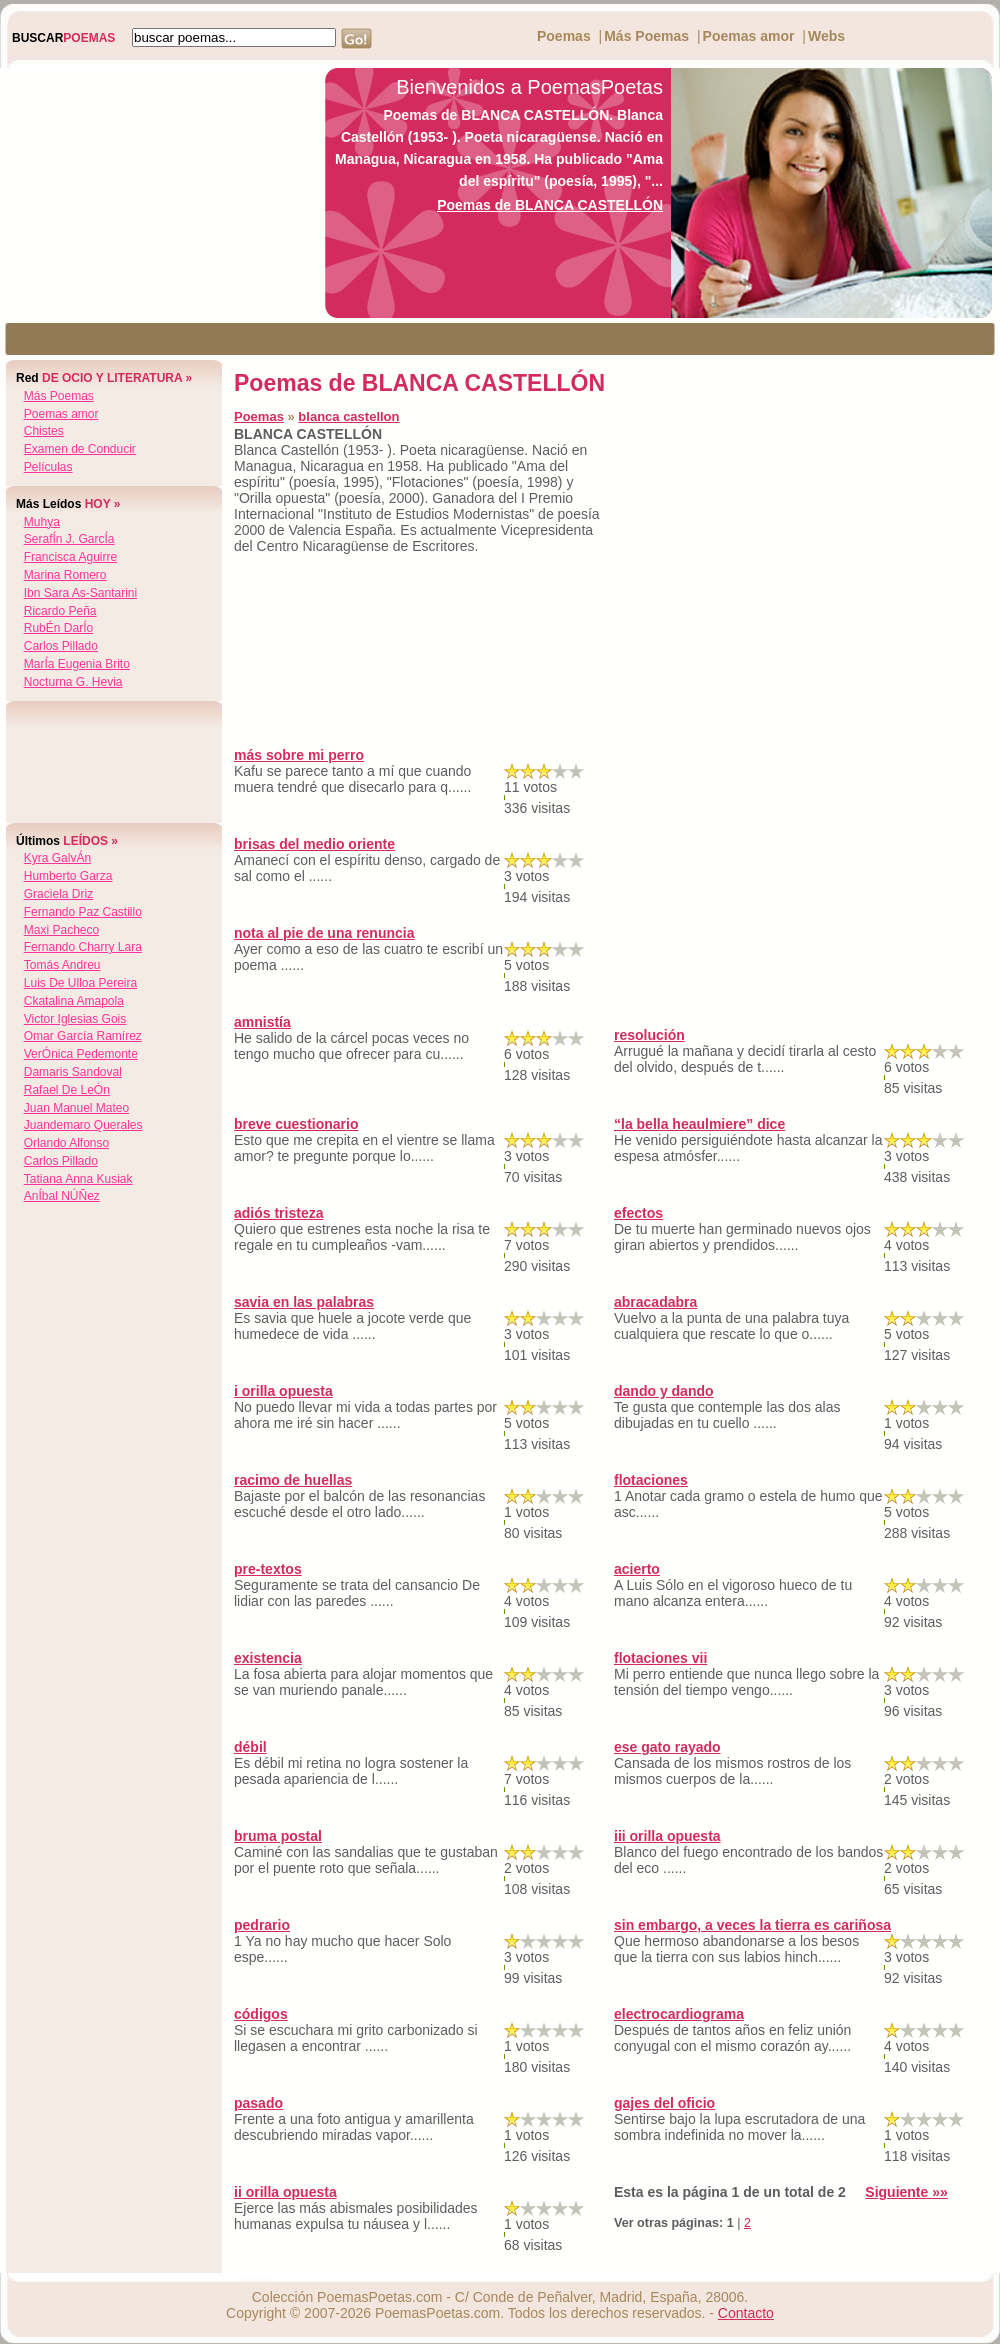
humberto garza (68, 876)
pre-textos (268, 1569)
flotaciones (651, 1480)
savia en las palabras (304, 1302)
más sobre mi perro (299, 755)
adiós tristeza (278, 1213)
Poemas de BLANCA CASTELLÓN (550, 205)
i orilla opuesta (283, 1391)
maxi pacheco (61, 930)
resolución (649, 1035)
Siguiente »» (906, 2192)
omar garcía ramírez (83, 1036)
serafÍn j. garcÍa (69, 539)
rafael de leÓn (67, 1090)
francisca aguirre (70, 557)
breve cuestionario (296, 1124)
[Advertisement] (157, 193)
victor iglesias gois (75, 1019)
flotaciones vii (660, 1658)
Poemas (564, 36)
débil (250, 1747)
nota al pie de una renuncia (324, 933)
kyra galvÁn (57, 858)
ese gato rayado (667, 1747)
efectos (638, 1213)
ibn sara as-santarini (80, 593)
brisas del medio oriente (314, 844)
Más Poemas (646, 36)
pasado (258, 2103)
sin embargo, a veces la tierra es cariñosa (752, 1925)
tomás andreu (62, 965)
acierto (637, 1569)
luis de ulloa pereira (80, 983)
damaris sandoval (73, 1072)
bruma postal (278, 1836)
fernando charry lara (83, 947)
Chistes (44, 431)
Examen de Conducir (80, 449)
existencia (268, 1658)
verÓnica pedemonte (81, 1054)
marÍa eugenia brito (77, 664)
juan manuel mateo (76, 1108)
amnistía (262, 1022)
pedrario (262, 1925)
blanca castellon (348, 416)
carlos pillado (61, 646)
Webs (826, 36)
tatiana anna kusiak (78, 1179)
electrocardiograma (679, 2014)
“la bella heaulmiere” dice (699, 1124)
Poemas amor (749, 36)
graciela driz (58, 894)
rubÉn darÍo (58, 628)
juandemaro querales (83, 1125)
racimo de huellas (293, 1480)
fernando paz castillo (83, 912)
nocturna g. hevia (73, 682)
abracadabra (655, 1302)
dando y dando (664, 1391)
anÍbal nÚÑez (62, 1196)
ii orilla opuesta (285, 2192)
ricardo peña (60, 611)
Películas (48, 467)
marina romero (65, 575)
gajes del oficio (664, 2103)
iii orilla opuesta (667, 1836)
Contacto (746, 2313)
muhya (42, 522)
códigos (261, 2014)
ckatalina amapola (74, 1001)
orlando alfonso (66, 1143)
